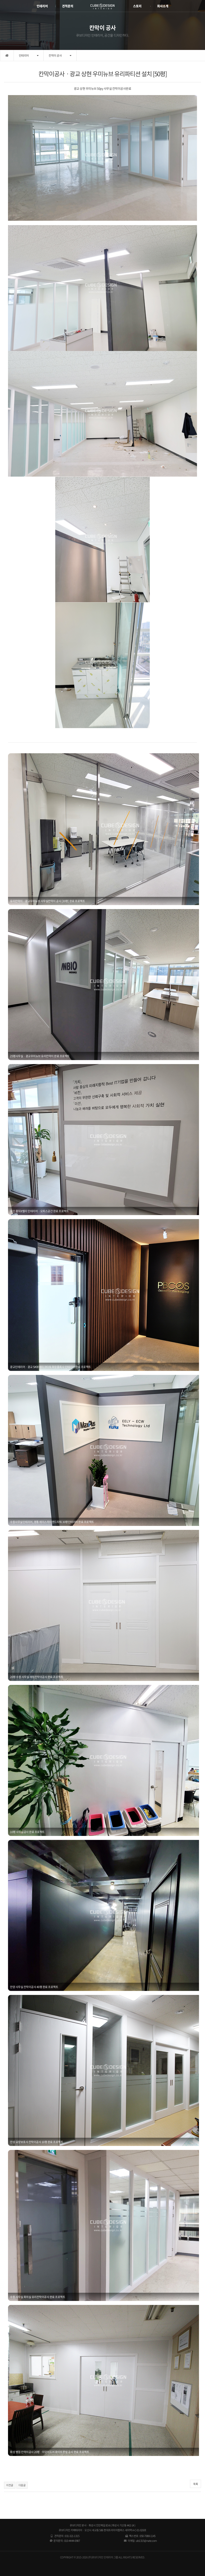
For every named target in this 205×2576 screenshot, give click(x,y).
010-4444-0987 (72, 2540)
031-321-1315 (72, 2536)
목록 (195, 2484)
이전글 (9, 2485)
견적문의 (67, 6)
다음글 (22, 2485)
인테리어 (42, 6)
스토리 (137, 6)
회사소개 (162, 6)
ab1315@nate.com (146, 2540)
